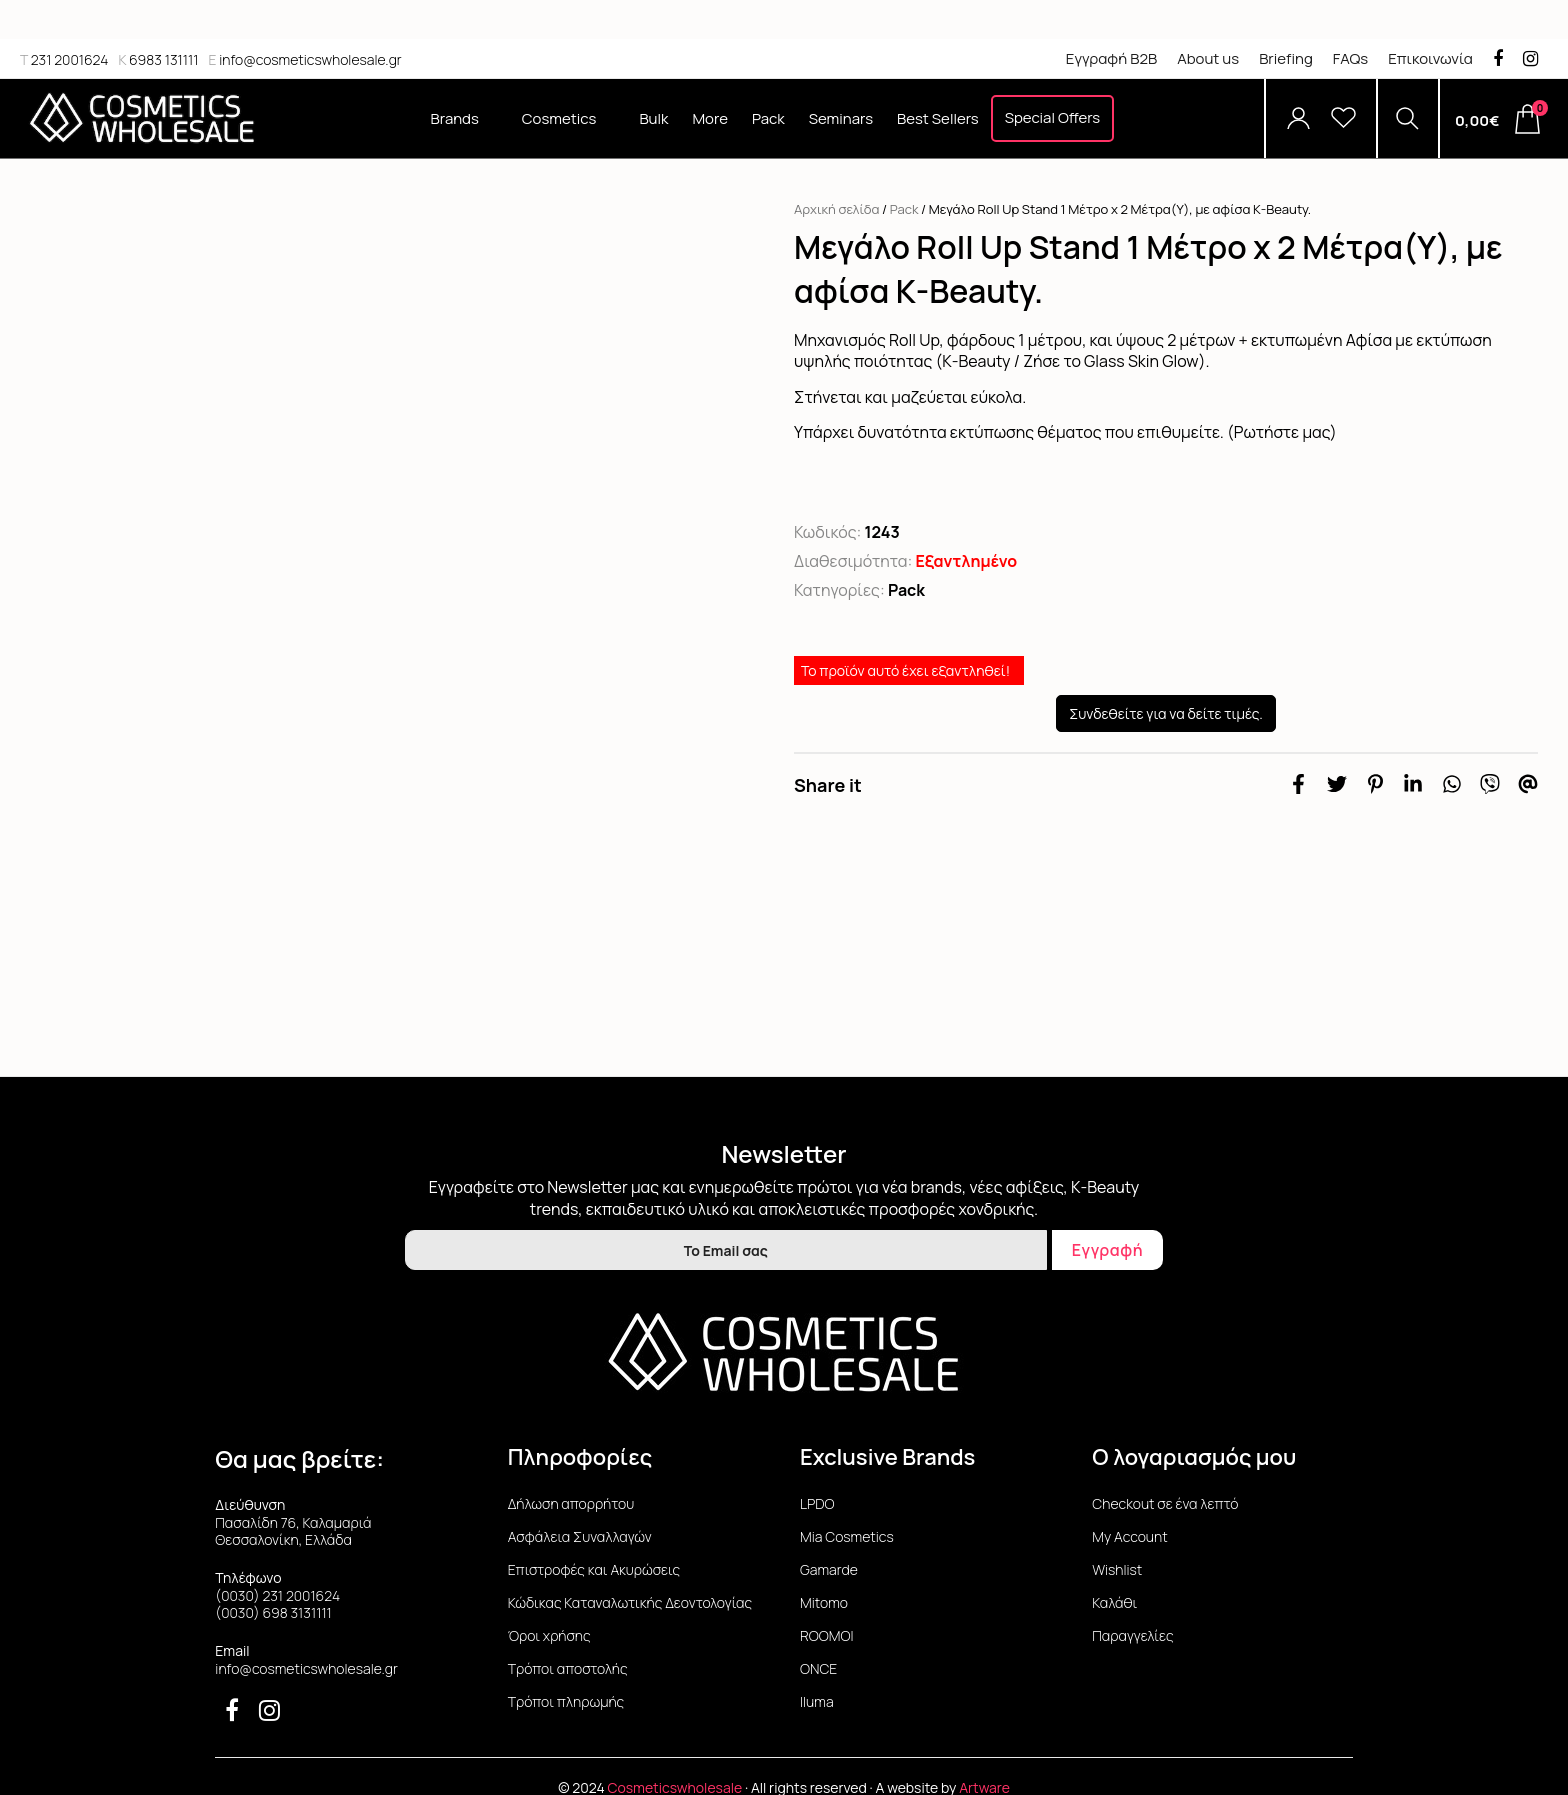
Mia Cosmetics (847, 1536)
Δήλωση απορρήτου (571, 1503)
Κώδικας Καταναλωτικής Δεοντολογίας (630, 1602)
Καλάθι (1114, 1602)
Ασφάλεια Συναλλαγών (580, 1536)
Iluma (817, 1701)
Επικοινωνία (1430, 58)
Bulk (653, 118)
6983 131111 (158, 59)
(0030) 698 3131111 (273, 1612)
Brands (464, 118)
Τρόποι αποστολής (568, 1668)
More (710, 118)
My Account (1129, 1536)
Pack (768, 118)
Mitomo (824, 1602)
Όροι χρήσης (549, 1635)
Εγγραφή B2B (1111, 58)
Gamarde (829, 1569)
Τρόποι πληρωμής (566, 1701)
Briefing (1286, 58)
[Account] (1298, 118)
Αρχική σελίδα (836, 209)
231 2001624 (64, 59)
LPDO (817, 1503)
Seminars (841, 118)
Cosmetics (569, 118)
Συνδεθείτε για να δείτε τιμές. (1166, 713)
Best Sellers (938, 118)
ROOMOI (826, 1635)
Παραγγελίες (1132, 1635)
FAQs (1350, 58)
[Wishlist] (1343, 118)
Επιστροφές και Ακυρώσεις (594, 1569)
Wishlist (1117, 1569)
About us (1208, 58)
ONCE (818, 1668)
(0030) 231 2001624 (277, 1595)
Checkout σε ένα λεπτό (1165, 1503)
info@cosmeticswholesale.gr (304, 59)
